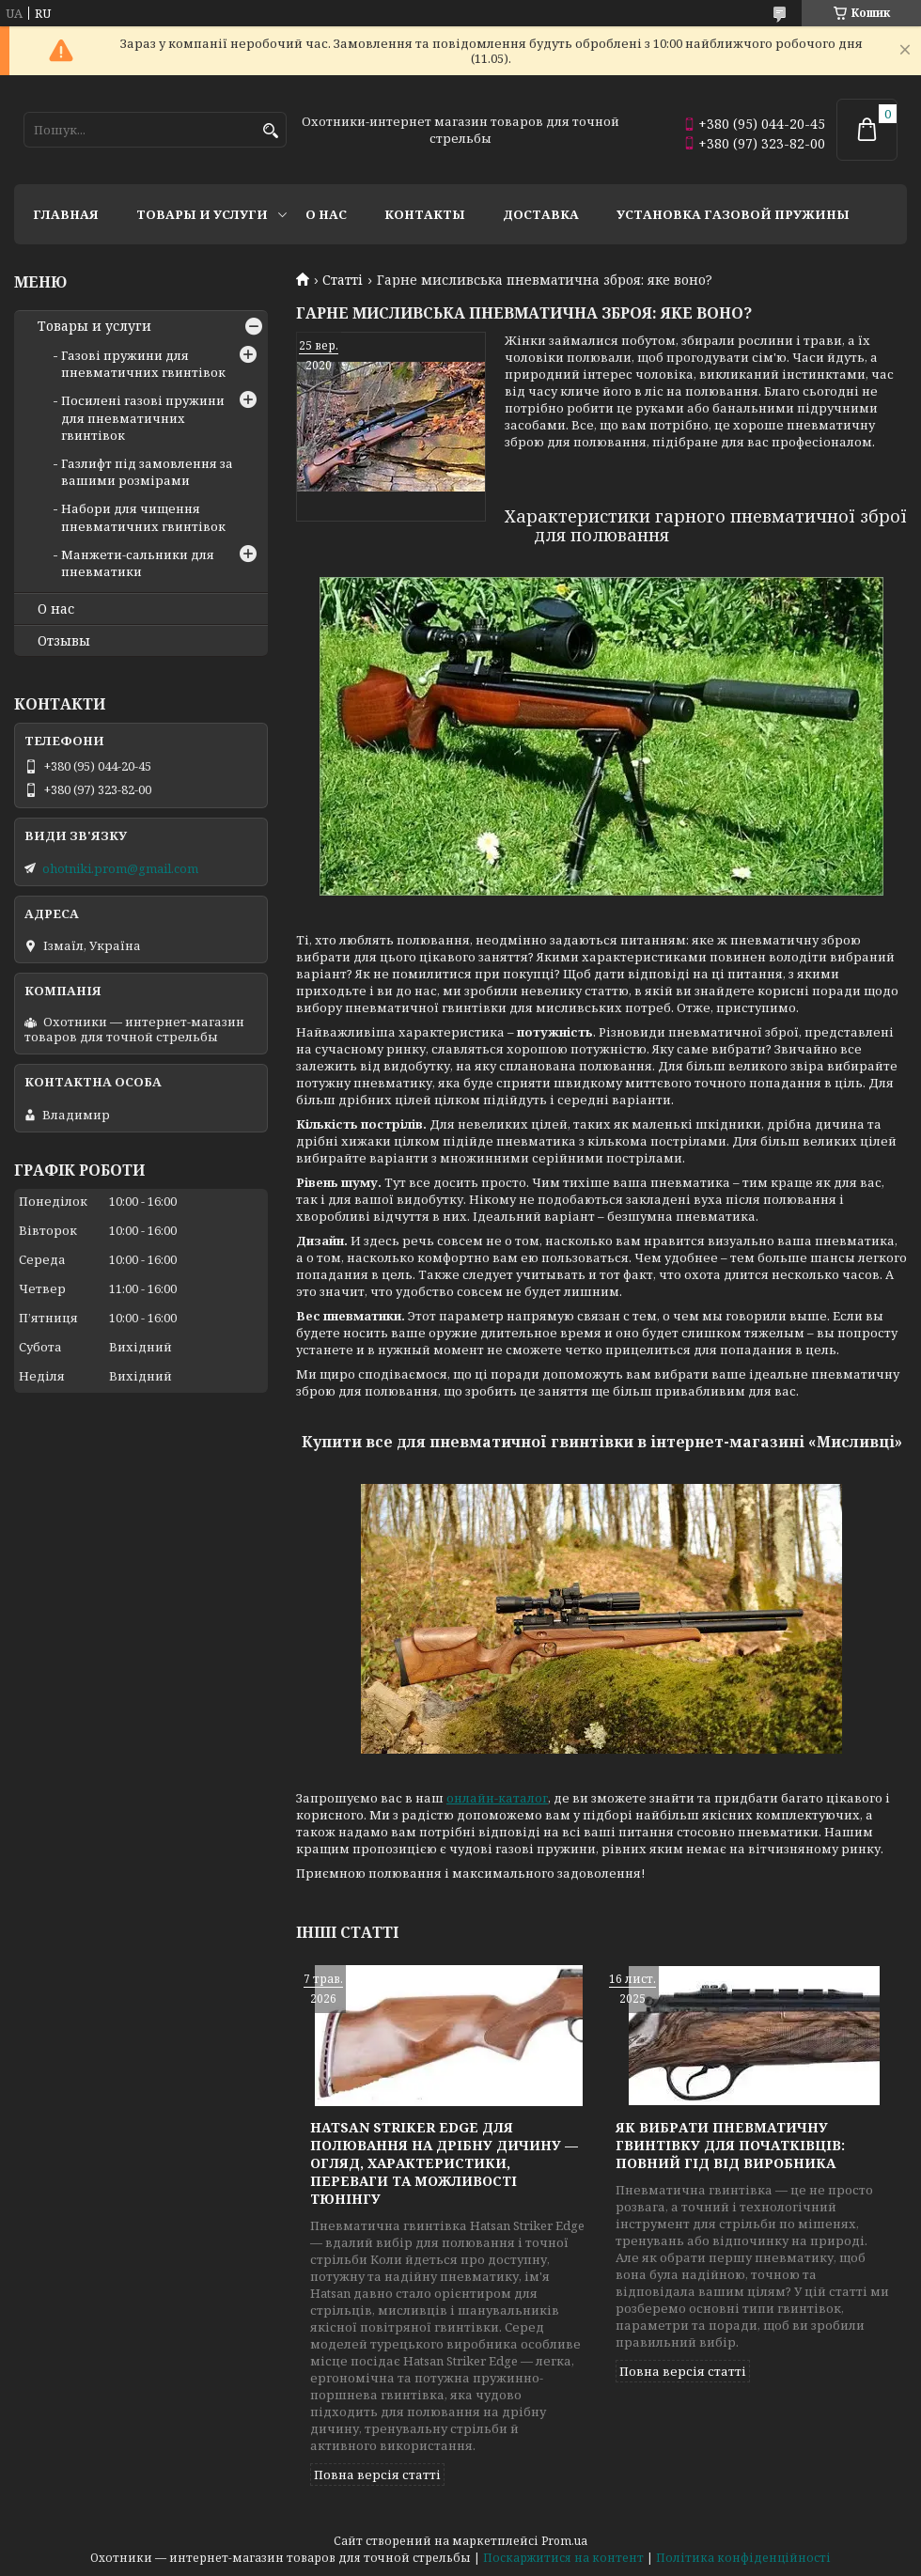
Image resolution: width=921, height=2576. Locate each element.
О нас (326, 214)
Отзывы (64, 640)
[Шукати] (270, 131)
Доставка (541, 214)
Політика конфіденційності (743, 2558)
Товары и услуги (202, 214)
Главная (66, 214)
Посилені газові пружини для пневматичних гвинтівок (143, 417)
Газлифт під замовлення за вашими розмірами (147, 472)
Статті (342, 280)
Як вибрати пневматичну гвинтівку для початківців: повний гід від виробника (730, 2145)
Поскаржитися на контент (563, 2558)
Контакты (424, 214)
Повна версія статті (377, 2474)
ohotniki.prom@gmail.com (120, 868)
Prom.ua (564, 2541)
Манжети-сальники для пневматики (137, 563)
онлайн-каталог (497, 1797)
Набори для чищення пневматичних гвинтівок (143, 517)
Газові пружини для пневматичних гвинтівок (143, 364)
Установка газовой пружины (733, 214)
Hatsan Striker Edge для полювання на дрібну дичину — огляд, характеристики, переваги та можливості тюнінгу (444, 2163)
